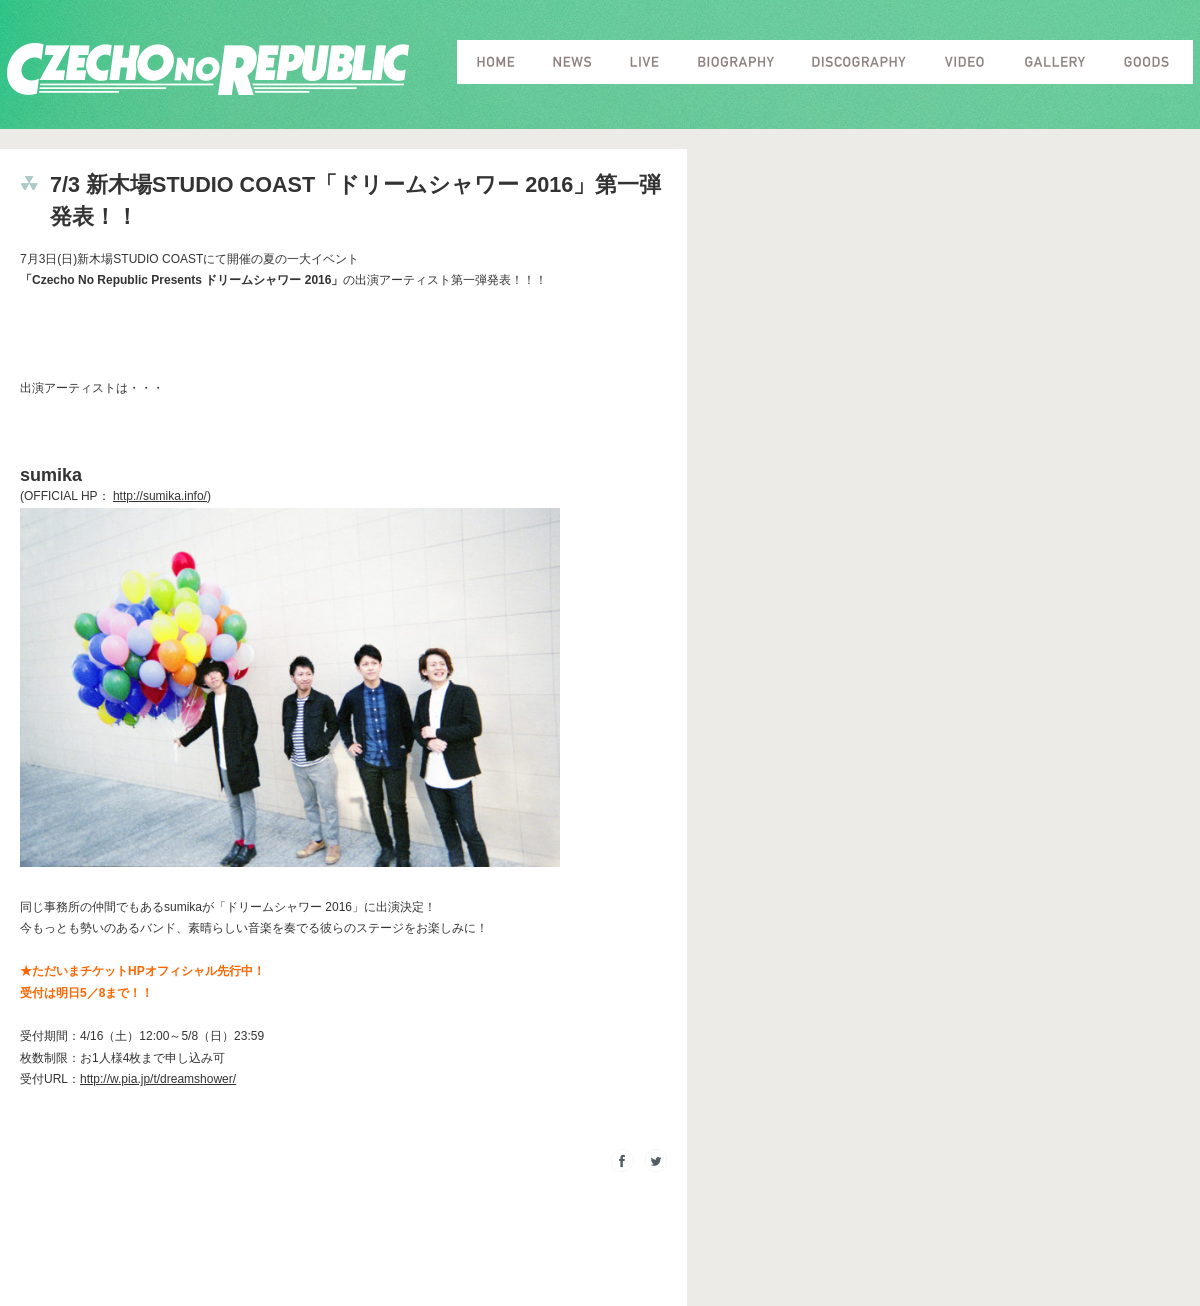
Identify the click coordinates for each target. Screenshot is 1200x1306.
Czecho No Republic (208, 69)
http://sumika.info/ (160, 496)
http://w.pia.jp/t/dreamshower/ (158, 1079)
